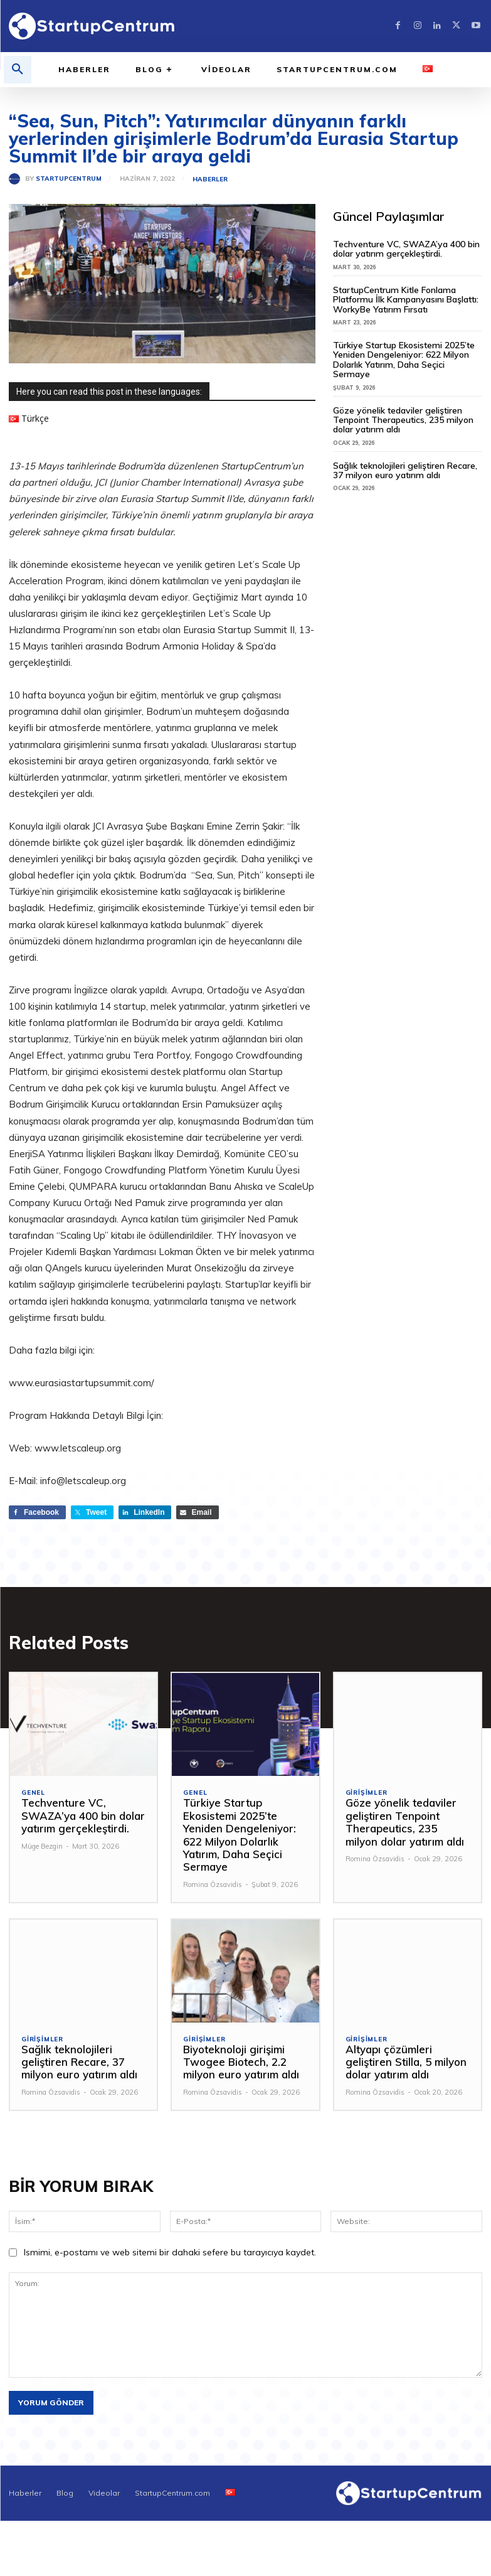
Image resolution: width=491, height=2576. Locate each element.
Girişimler (367, 1793)
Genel (33, 1793)
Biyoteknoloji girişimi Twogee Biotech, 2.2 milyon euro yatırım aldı (241, 2062)
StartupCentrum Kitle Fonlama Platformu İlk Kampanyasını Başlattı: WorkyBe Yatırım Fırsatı (405, 299)
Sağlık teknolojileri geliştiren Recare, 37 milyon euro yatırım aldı (405, 470)
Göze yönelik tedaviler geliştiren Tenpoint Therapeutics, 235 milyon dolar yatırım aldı (403, 420)
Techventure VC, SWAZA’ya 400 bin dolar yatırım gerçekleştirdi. (406, 248)
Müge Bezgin (42, 1846)
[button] (17, 69)
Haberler (210, 179)
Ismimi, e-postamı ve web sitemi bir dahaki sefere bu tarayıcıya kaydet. (170, 2251)
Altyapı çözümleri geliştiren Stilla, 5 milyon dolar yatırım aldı (406, 2062)
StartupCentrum (69, 179)
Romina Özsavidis (212, 1884)
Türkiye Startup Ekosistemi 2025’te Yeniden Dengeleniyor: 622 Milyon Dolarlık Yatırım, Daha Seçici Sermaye (404, 359)
